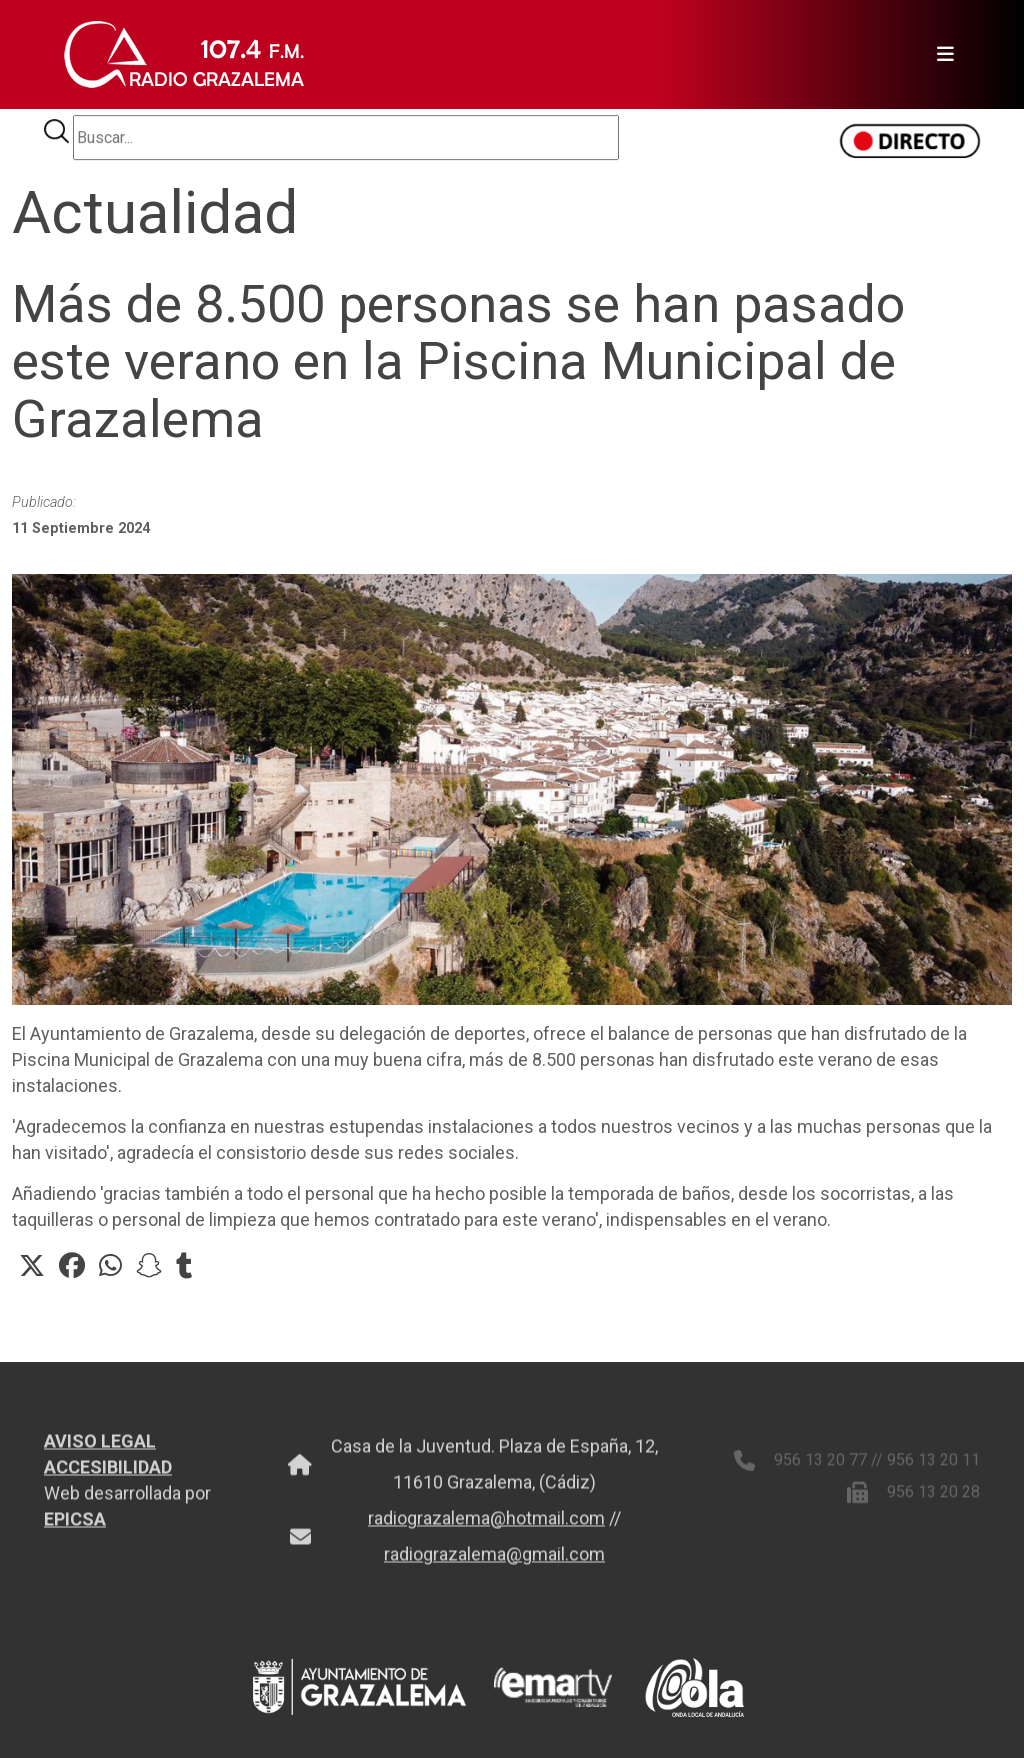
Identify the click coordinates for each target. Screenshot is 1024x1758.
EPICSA (75, 1526)
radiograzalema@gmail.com (494, 1561)
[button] (32, 1266)
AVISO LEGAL (100, 1448)
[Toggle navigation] (939, 55)
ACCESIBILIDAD (108, 1474)
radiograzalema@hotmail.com (486, 1525)
